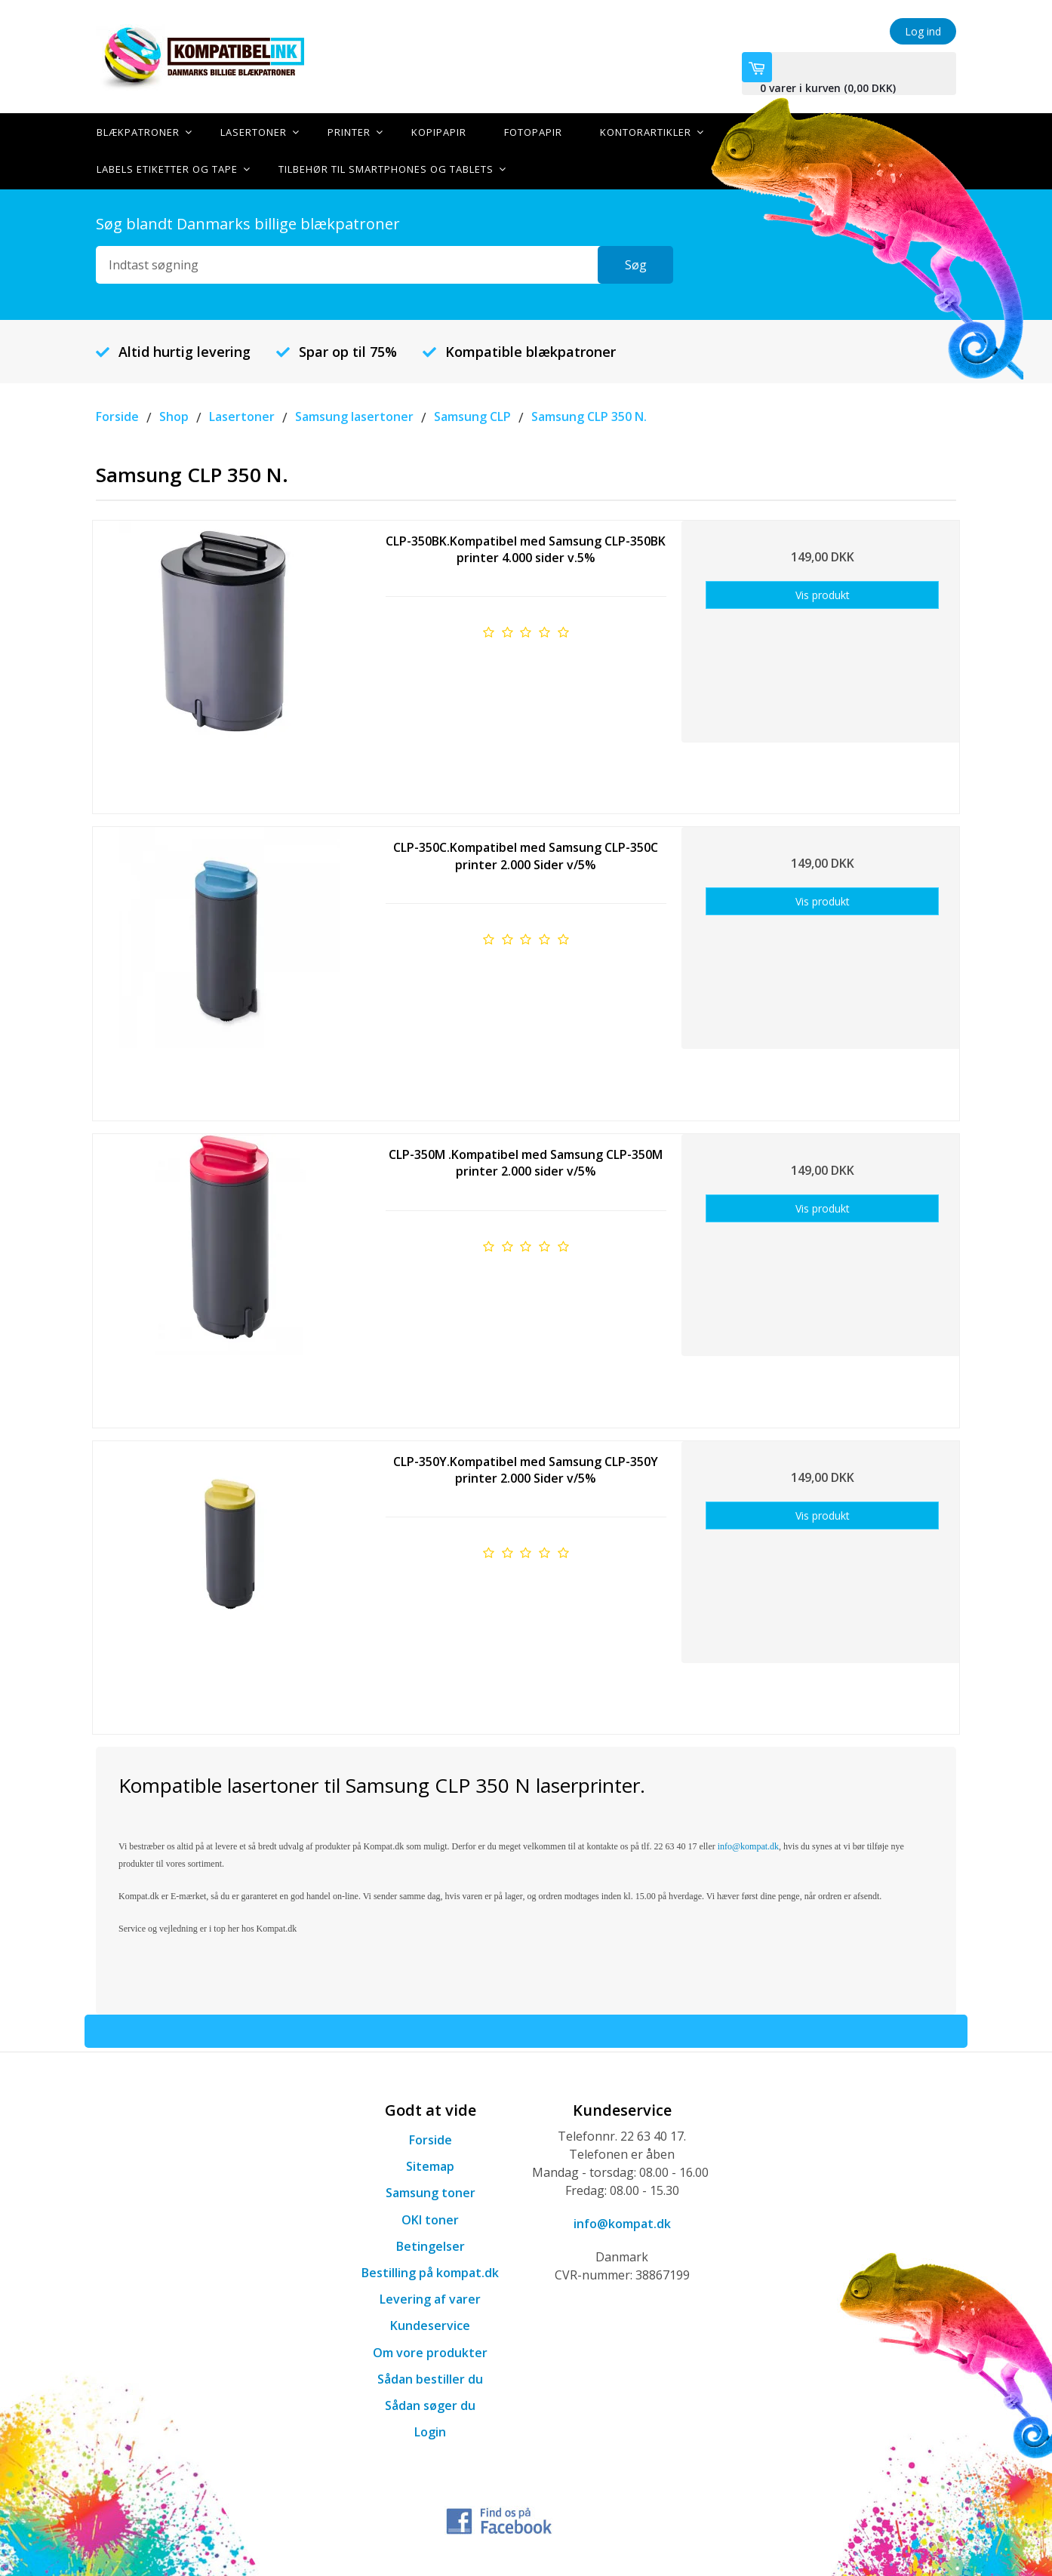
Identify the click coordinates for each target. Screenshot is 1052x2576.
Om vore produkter (430, 2351)
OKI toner (430, 2218)
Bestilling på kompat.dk (430, 2271)
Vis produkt (822, 593)
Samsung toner (430, 2192)
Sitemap (430, 2164)
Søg (636, 263)
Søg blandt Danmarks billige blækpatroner (248, 222)
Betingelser (430, 2244)
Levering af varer (430, 2297)
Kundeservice (430, 2324)
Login (430, 2430)
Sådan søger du (430, 2404)
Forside (430, 2138)
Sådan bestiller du (430, 2377)
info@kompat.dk (622, 2222)
